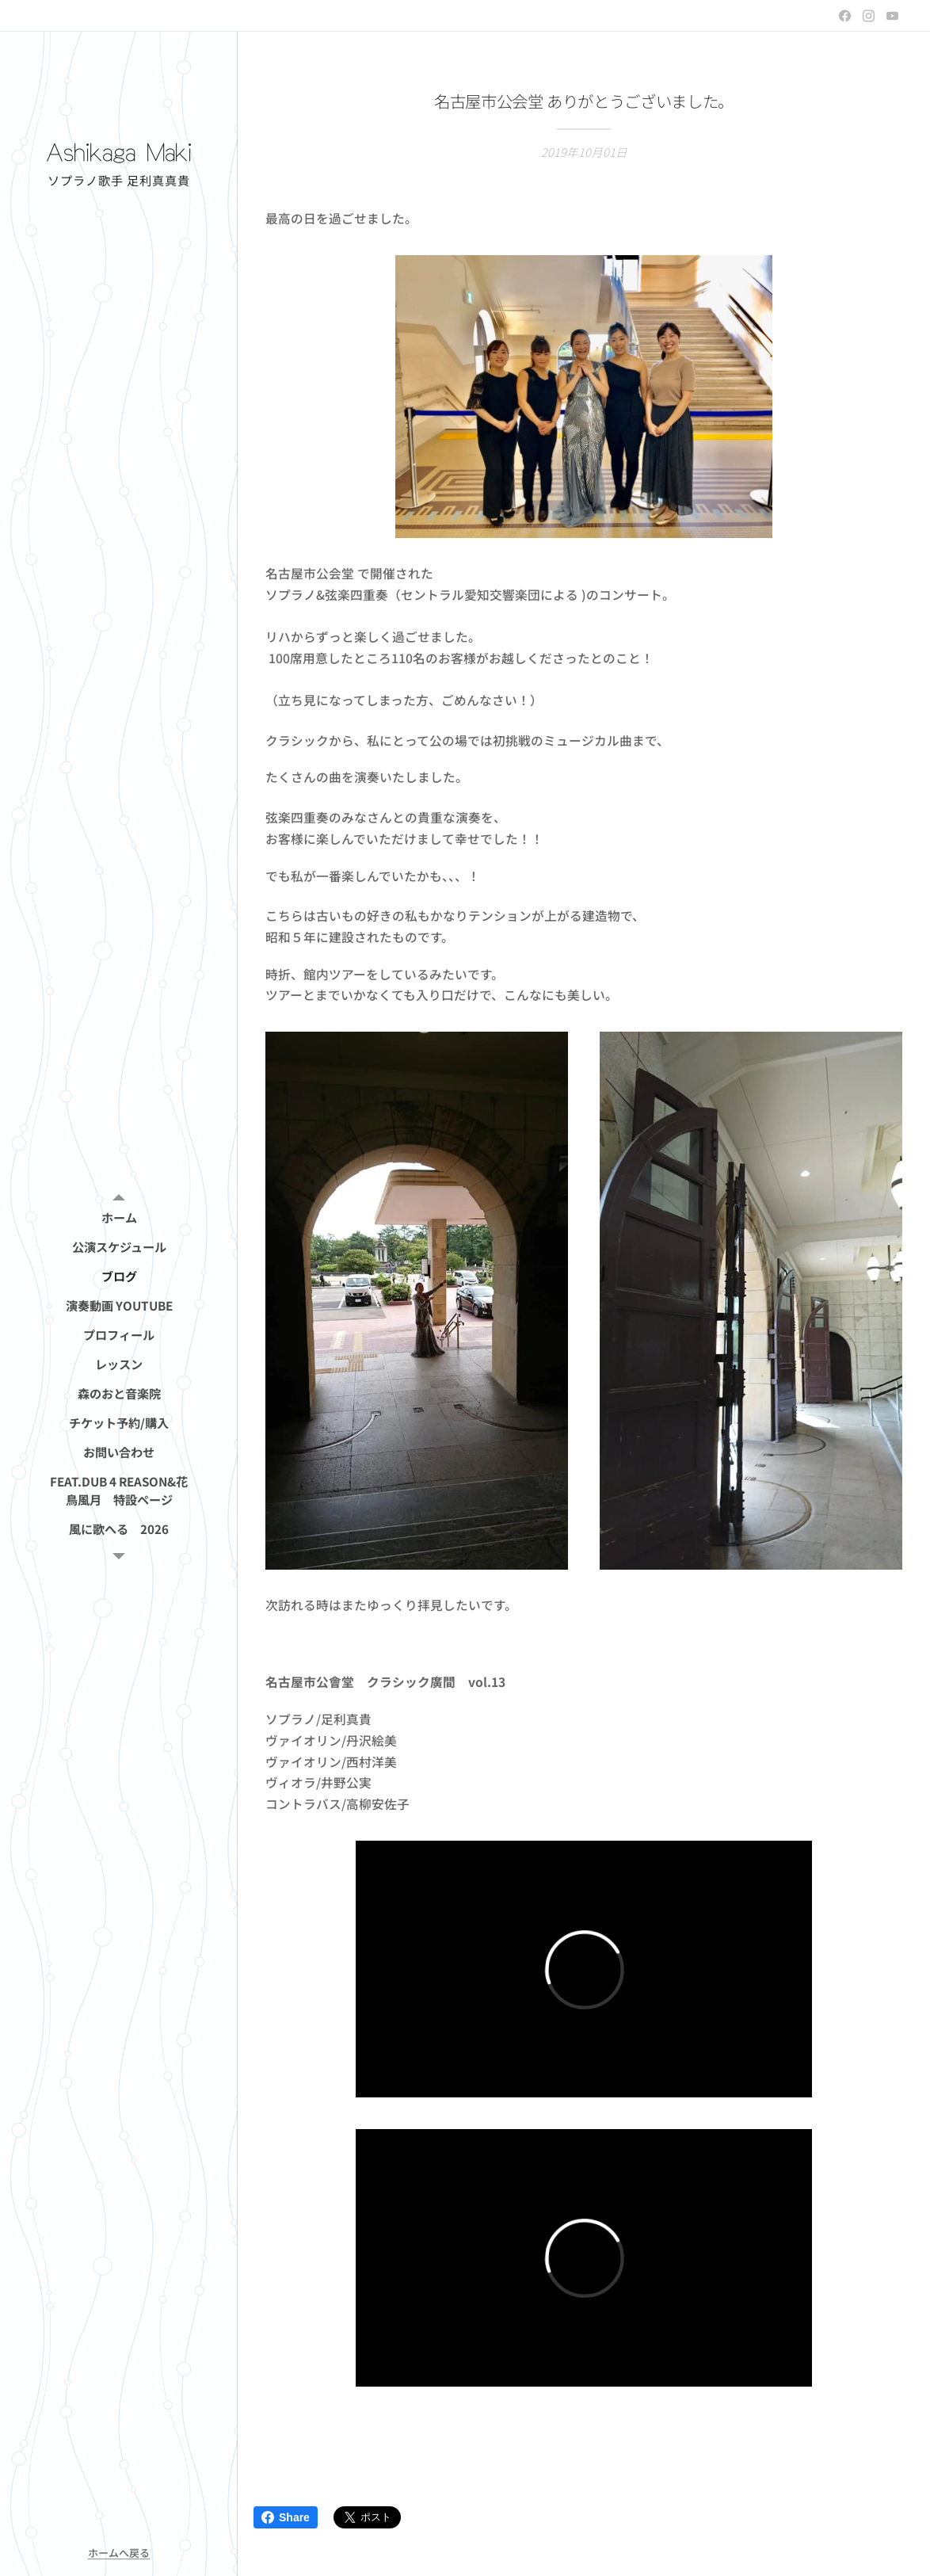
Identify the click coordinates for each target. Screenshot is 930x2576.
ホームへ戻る (119, 2552)
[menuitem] (119, 1217)
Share (285, 2517)
